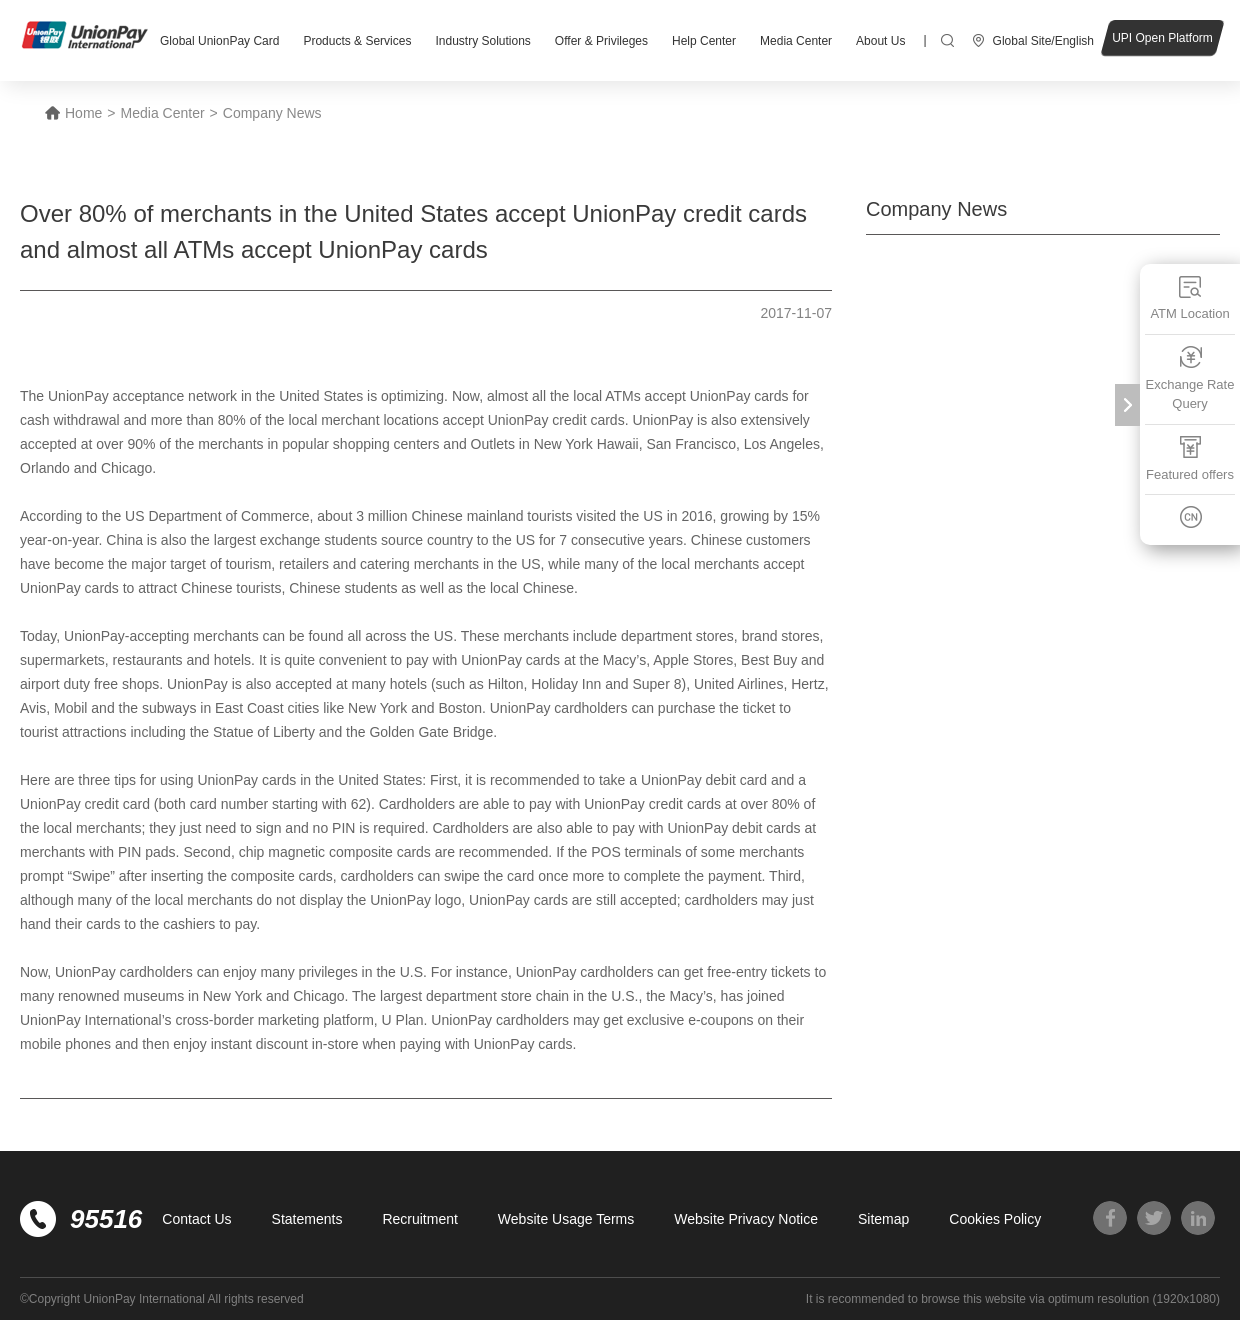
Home (83, 113)
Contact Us (196, 1219)
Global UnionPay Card (219, 41)
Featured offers (1190, 458)
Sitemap (883, 1219)
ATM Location (1189, 297)
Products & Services (357, 41)
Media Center (796, 41)
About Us (880, 41)
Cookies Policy (995, 1219)
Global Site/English (1043, 41)
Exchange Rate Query (1190, 378)
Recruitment (419, 1219)
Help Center (704, 41)
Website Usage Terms (566, 1219)
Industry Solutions (482, 41)
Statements (307, 1219)
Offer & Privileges (601, 41)
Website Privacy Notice (746, 1219)
